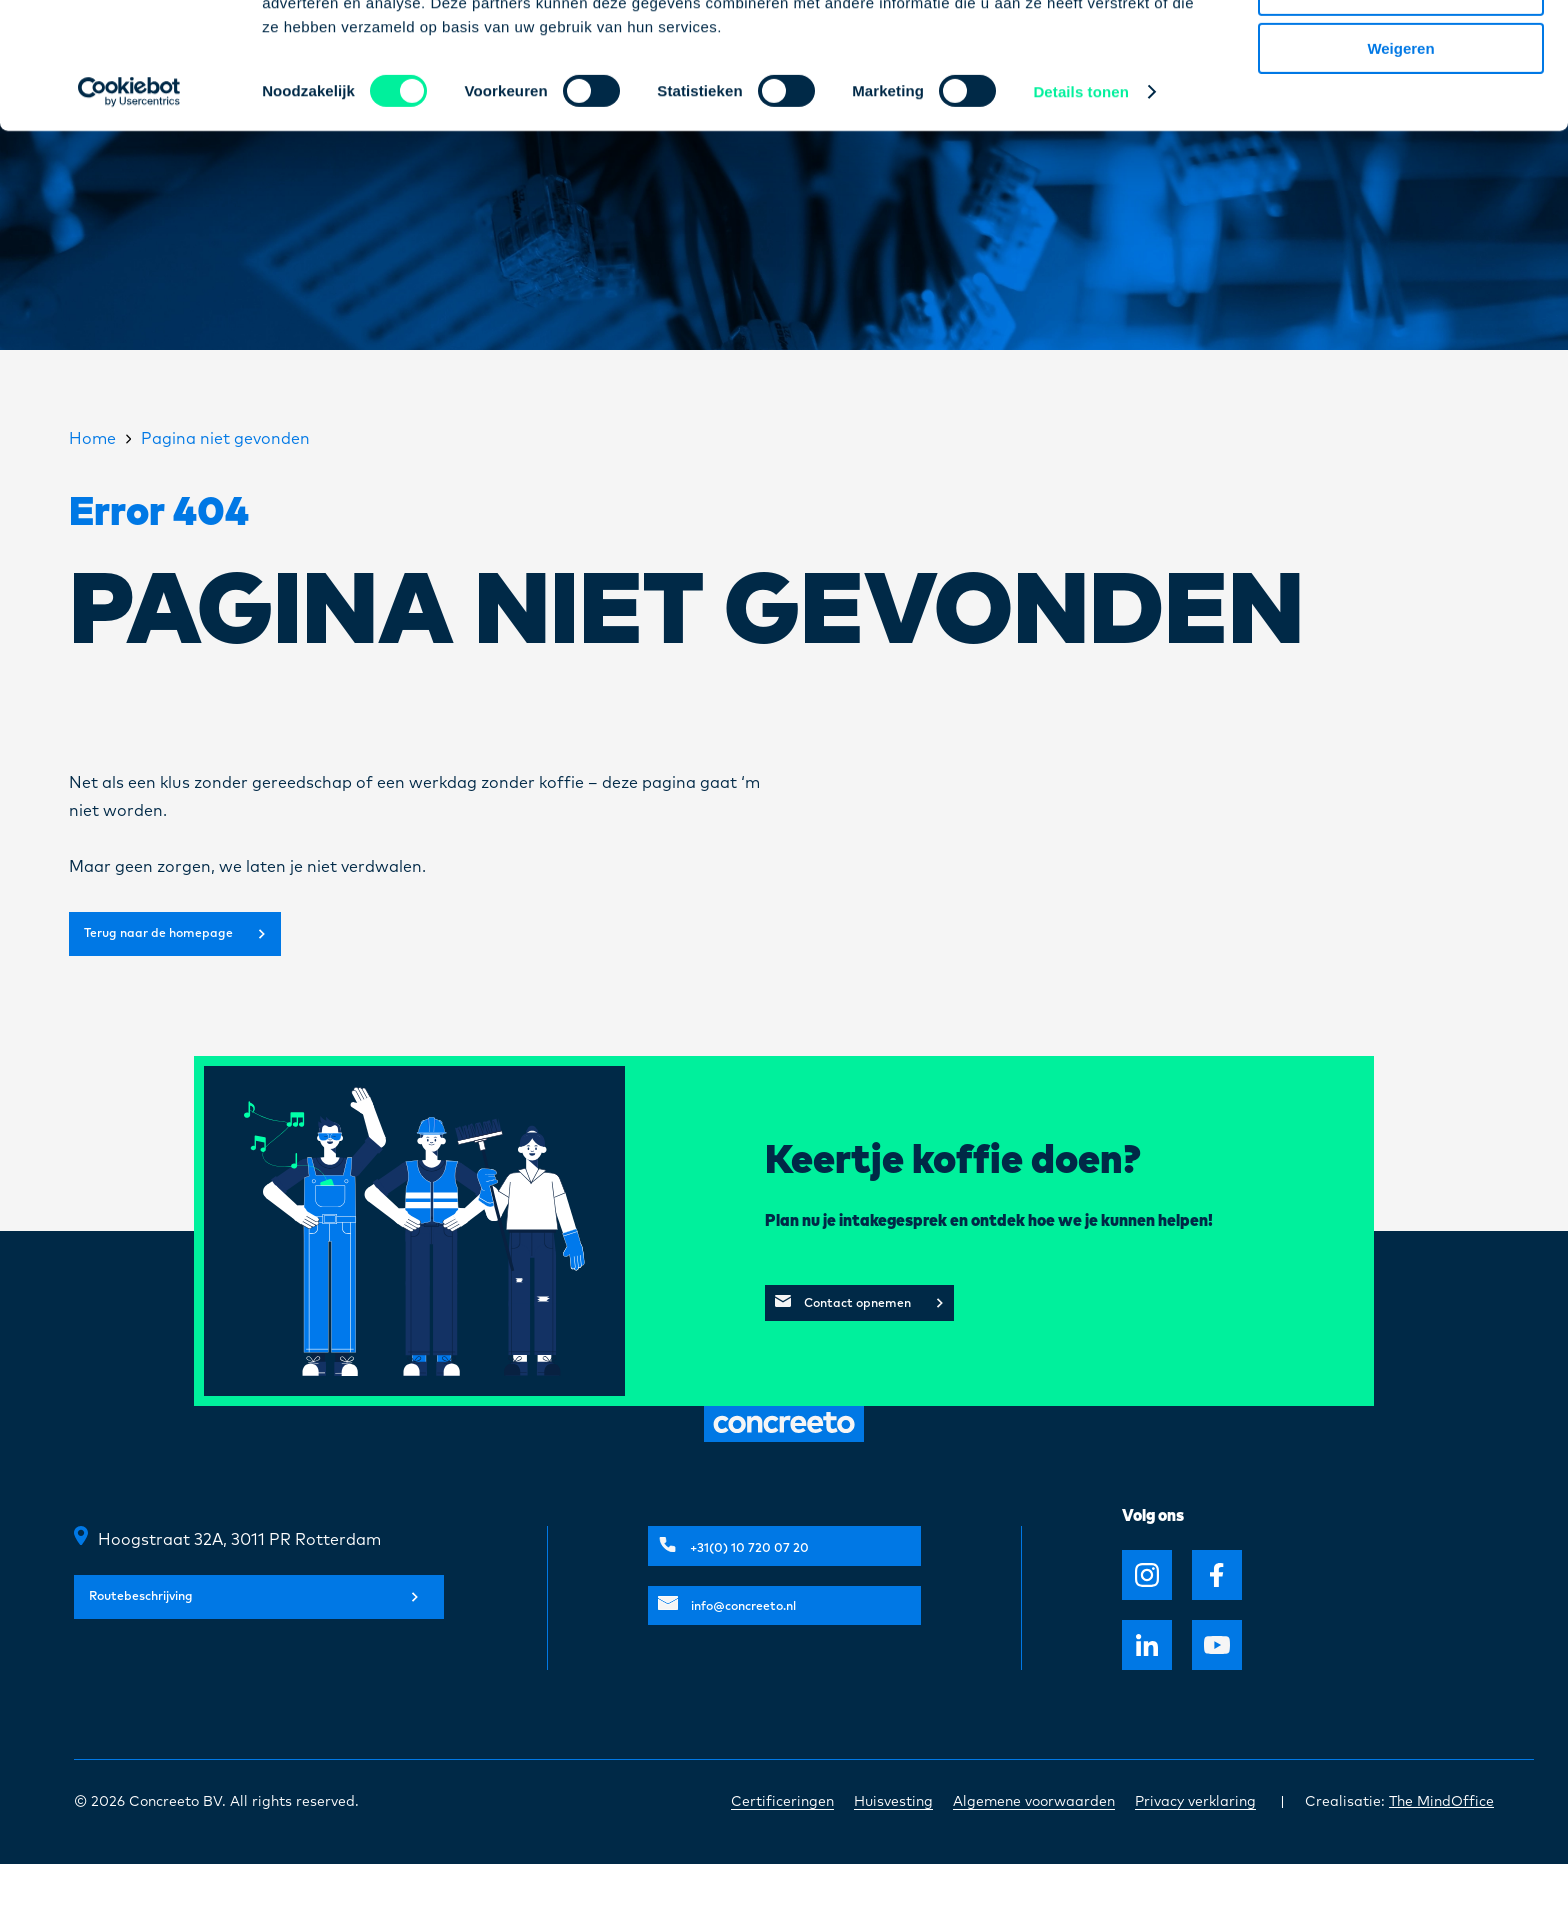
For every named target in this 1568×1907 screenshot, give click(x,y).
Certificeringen (782, 1845)
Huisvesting (893, 1845)
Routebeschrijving (254, 1653)
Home (92, 439)
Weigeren (1400, 166)
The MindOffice (1441, 1845)
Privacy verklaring (1195, 1845)
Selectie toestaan (1401, 108)
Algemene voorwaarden (1034, 1845)
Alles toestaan (1401, 49)
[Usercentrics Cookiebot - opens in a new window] (129, 210)
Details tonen (1080, 209)
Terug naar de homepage (210, 957)
